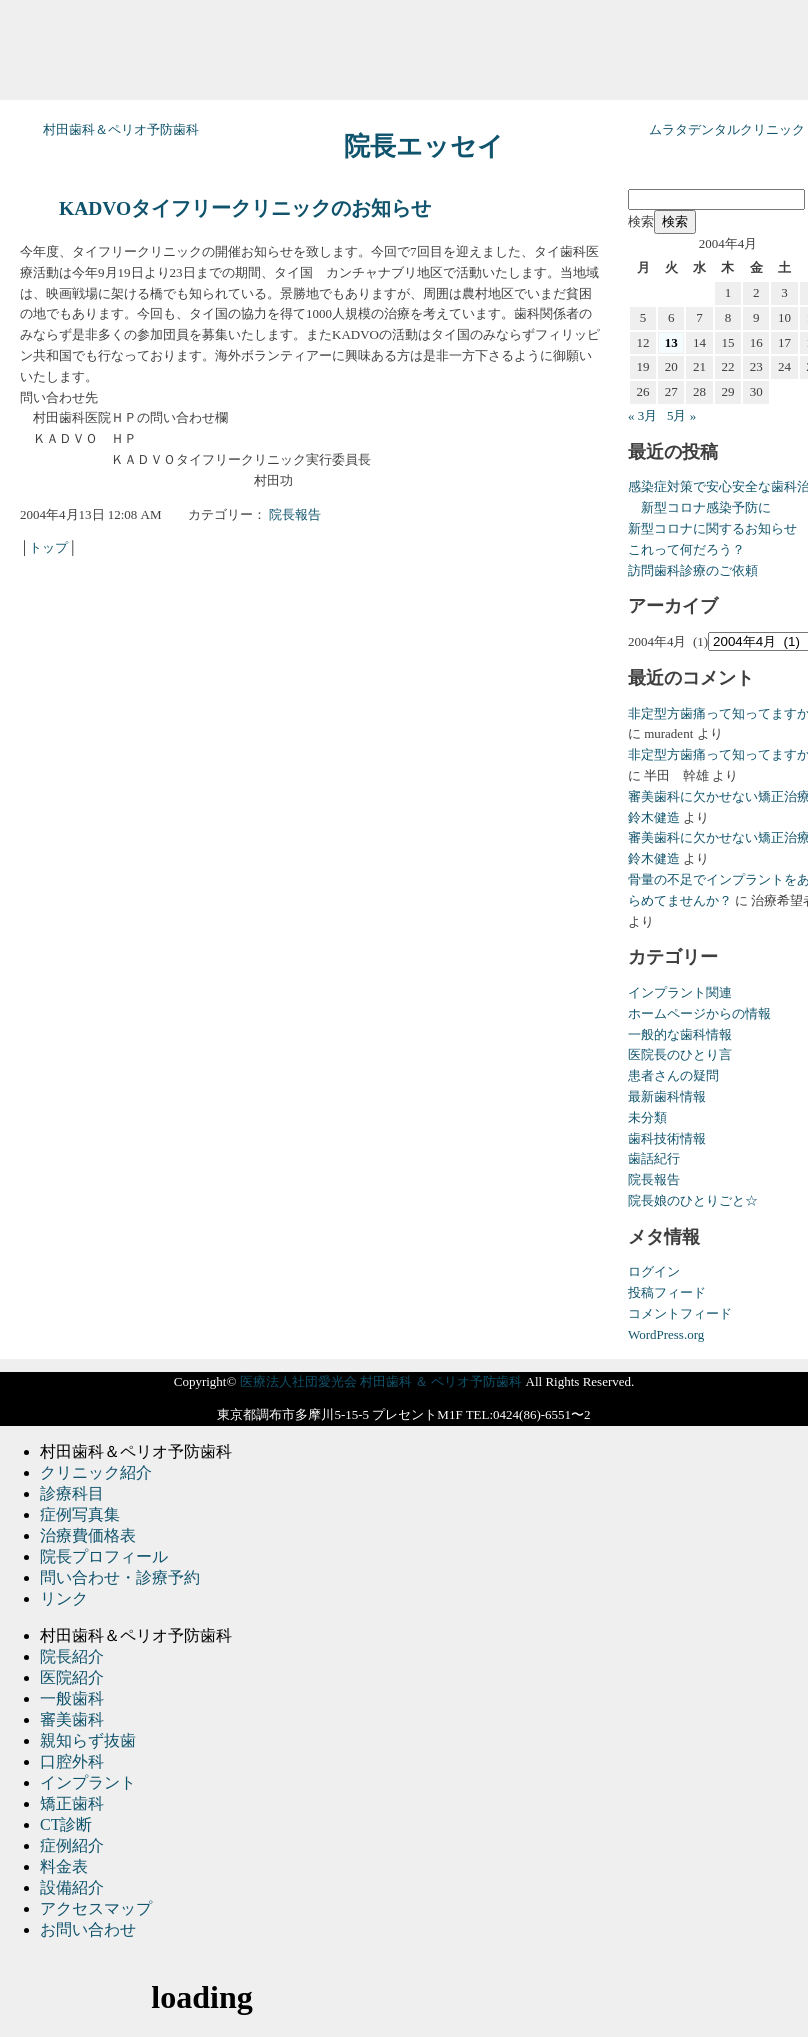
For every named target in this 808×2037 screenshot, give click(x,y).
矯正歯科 (72, 1803)
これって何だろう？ (686, 549)
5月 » (681, 415)
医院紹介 (72, 1677)
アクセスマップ (96, 1908)
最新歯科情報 (667, 1096)
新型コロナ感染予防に (699, 507)
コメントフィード (680, 1313)
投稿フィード (667, 1292)
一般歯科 (72, 1698)
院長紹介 (72, 1656)
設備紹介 (72, 1887)
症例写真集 (80, 1514)
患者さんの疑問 (673, 1075)
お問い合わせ (88, 1929)
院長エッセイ (424, 146)
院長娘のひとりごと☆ (693, 1200)
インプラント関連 (680, 992)
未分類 (647, 1117)
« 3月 (642, 415)
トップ (48, 547)
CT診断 (66, 1824)
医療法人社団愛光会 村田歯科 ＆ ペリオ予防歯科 (381, 1381)
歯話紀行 (654, 1158)
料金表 (64, 1866)
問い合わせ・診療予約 (120, 1577)
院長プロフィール (104, 1556)
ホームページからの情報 (699, 1013)
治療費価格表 (88, 1535)
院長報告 (295, 514)
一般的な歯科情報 (680, 1034)
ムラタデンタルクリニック (727, 129)
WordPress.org (666, 1334)
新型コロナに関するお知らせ (712, 528)
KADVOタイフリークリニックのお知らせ (245, 208)
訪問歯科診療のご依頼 (693, 570)
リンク (64, 1598)
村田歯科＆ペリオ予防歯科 (121, 129)
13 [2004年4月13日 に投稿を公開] (671, 342)
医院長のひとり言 (680, 1054)
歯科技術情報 (667, 1138)
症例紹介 (72, 1845)
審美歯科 (72, 1719)
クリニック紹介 (96, 1472)
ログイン (654, 1271)
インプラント (88, 1782)
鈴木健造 (654, 817)
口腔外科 (72, 1761)
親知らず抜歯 (88, 1740)
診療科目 (72, 1493)
